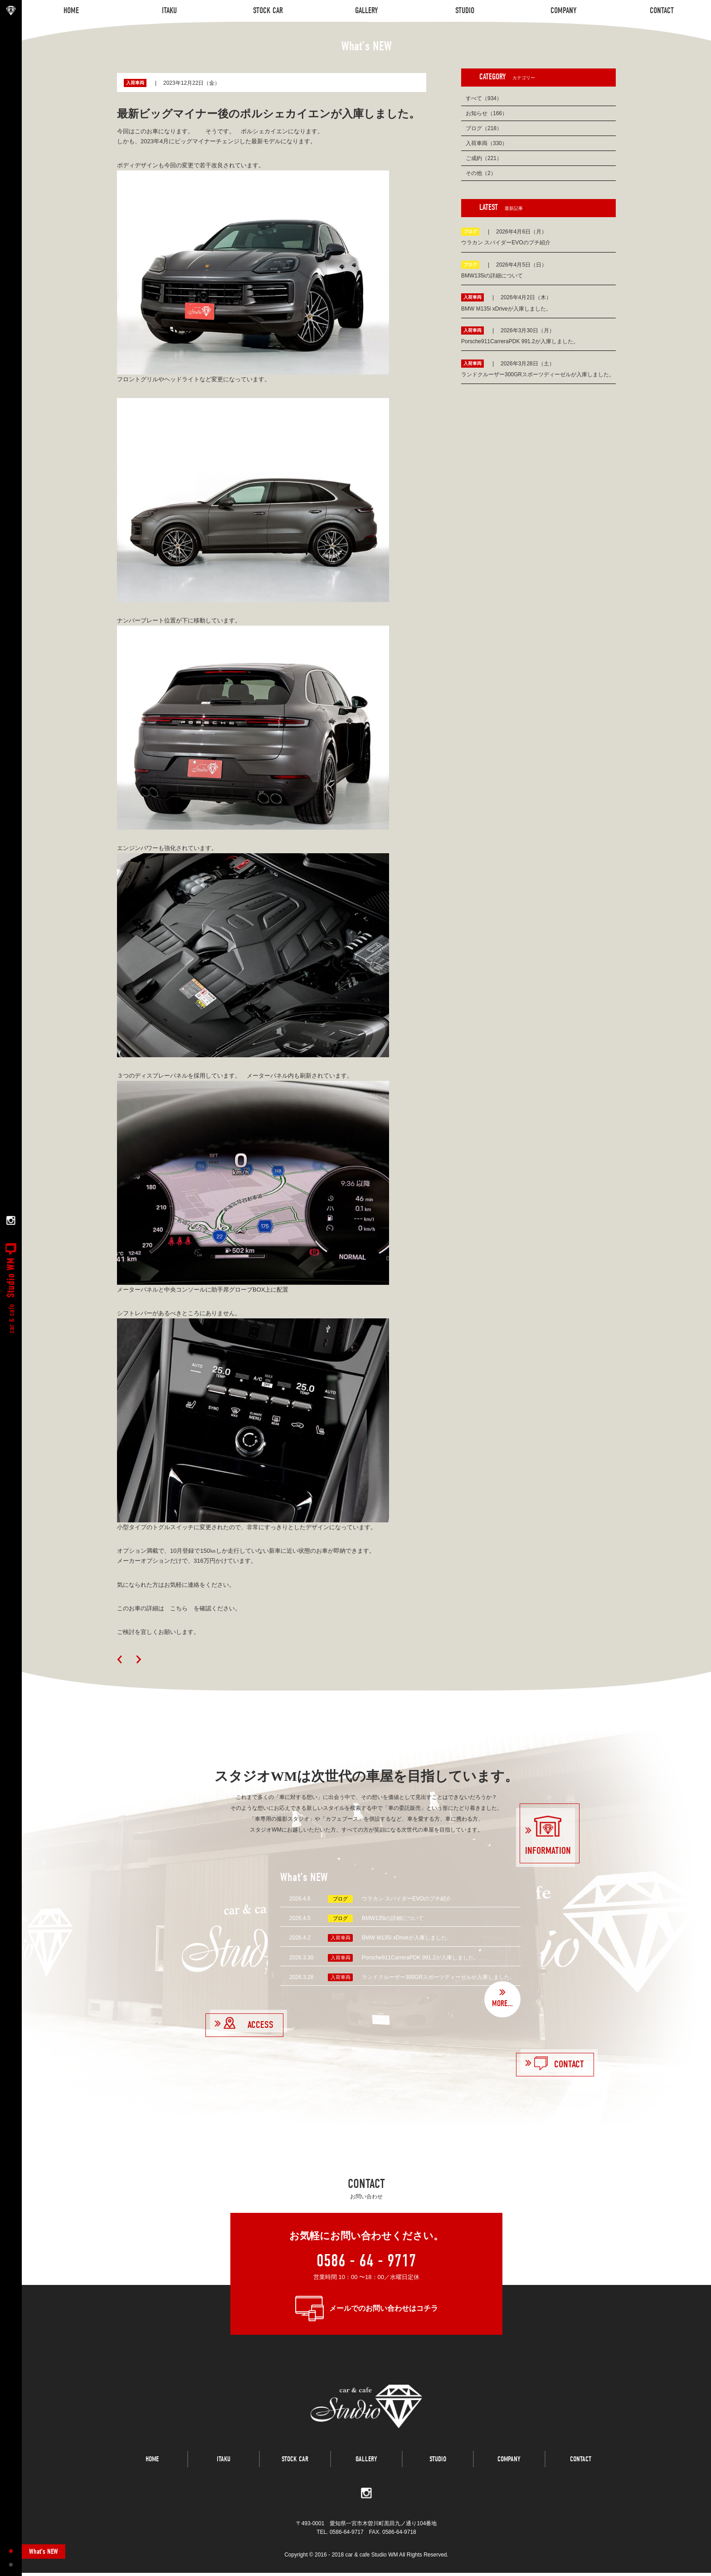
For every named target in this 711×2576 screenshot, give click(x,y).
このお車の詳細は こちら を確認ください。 (179, 1608)
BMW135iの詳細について (393, 1918)
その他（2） (481, 173)
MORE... (502, 2003)
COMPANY (509, 2465)
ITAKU (223, 2465)
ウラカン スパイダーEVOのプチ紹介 (406, 1899)
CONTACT (580, 2465)
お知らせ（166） (486, 113)
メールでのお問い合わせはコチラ (383, 2308)
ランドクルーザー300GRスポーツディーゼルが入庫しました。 (438, 1977)
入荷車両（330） (486, 143)
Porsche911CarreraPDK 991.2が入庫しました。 (420, 1957)
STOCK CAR (295, 2465)
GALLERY (366, 2465)
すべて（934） (484, 98)
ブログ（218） (484, 128)
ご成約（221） (484, 158)
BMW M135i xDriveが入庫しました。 (407, 1937)
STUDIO (437, 2465)
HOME (152, 2465)
